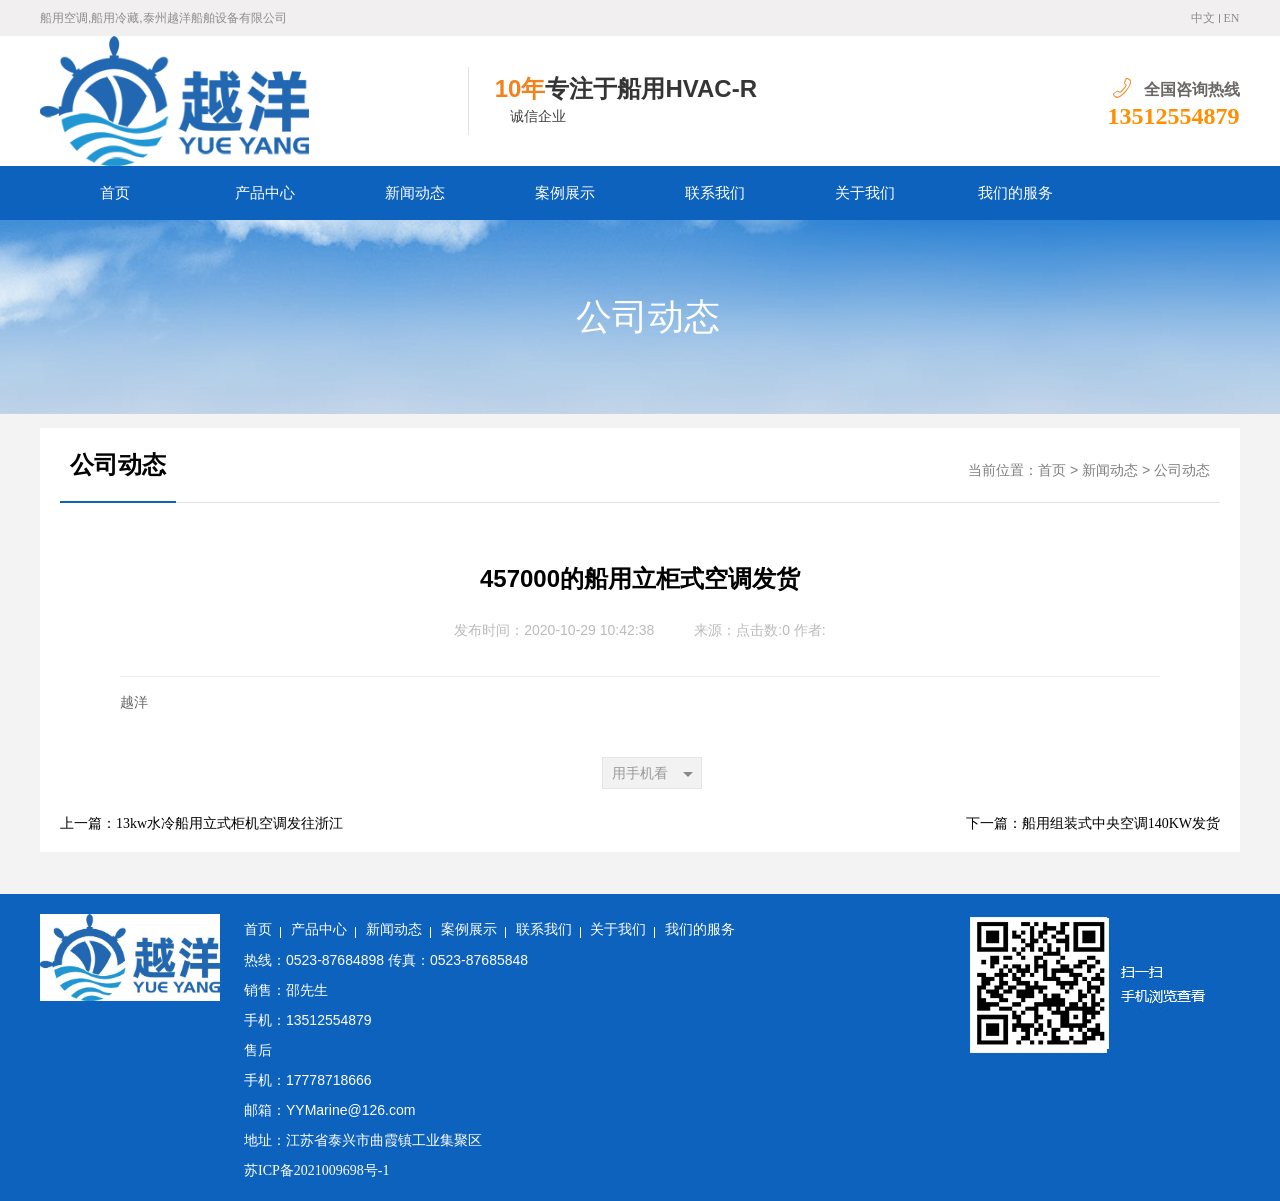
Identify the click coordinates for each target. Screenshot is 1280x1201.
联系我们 (715, 193)
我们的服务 (1015, 193)
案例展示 (565, 193)
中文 (1203, 18)
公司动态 (648, 317)
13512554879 (1174, 116)
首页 (115, 193)
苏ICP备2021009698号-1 (316, 1170)
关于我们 (865, 193)
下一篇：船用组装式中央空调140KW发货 (1093, 823)
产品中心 (265, 193)
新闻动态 (415, 193)
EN (1232, 18)
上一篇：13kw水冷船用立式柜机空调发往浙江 (201, 823)
